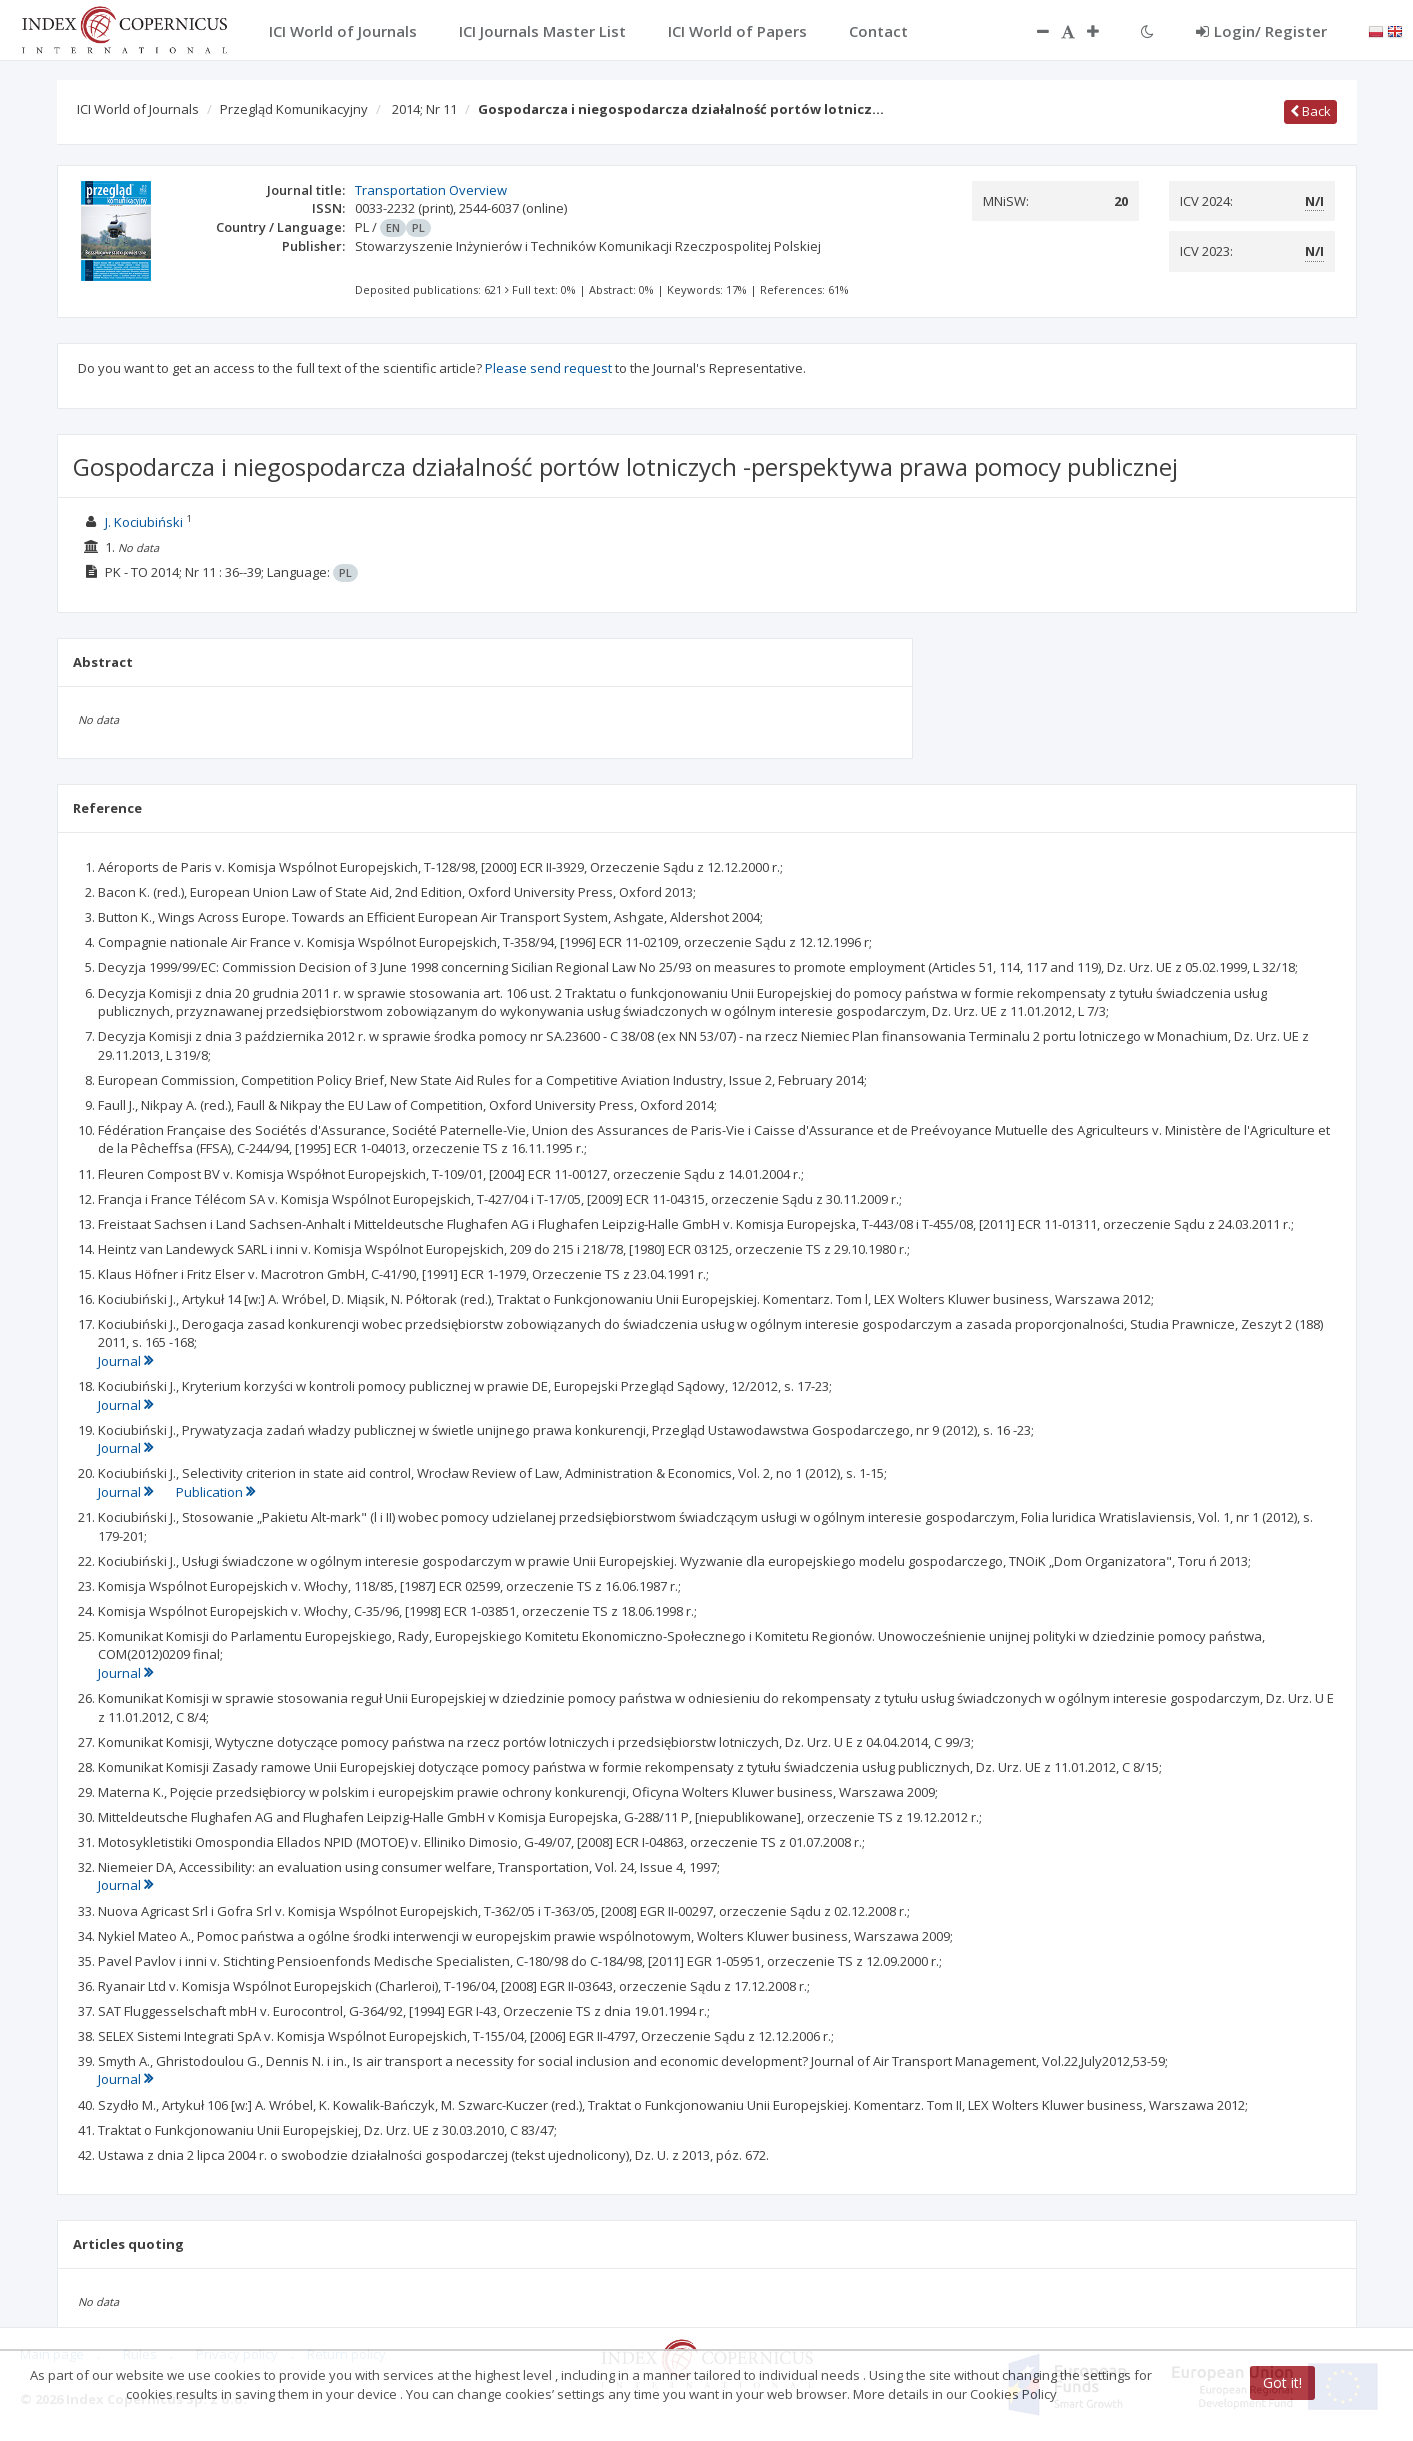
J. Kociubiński (144, 522)
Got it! (1282, 2382)
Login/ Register (1261, 31)
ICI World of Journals (138, 109)
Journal (125, 1361)
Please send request (548, 368)
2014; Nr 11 (424, 109)
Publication (215, 1492)
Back (1310, 111)
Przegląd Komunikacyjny (294, 109)
